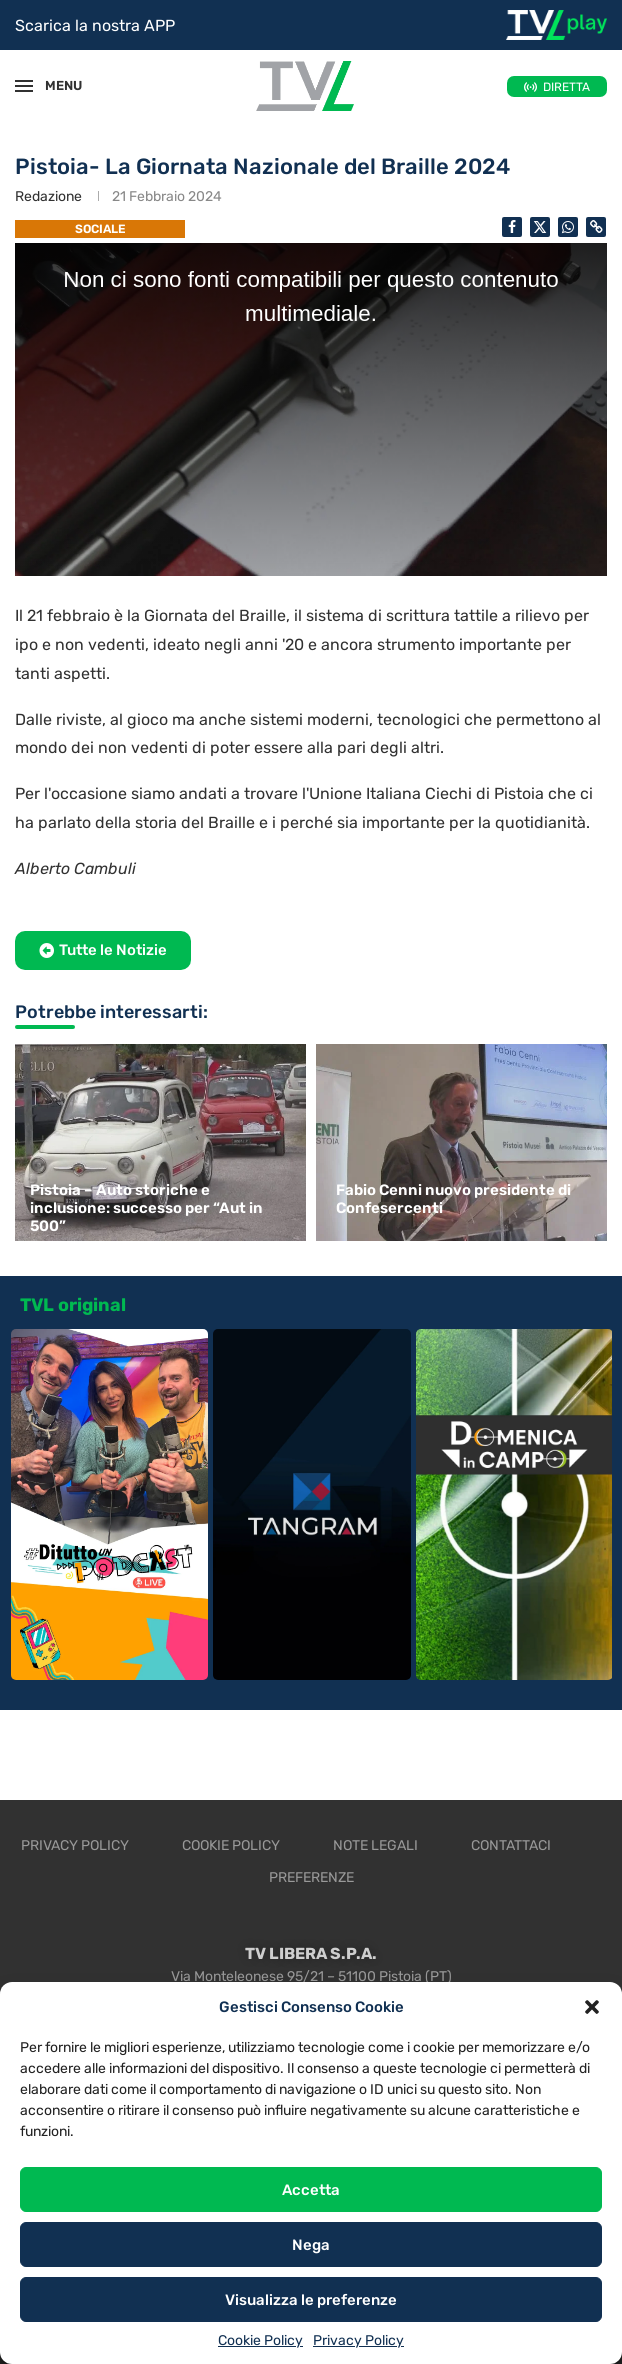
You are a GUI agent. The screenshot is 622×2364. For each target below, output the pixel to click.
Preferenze (311, 1877)
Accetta (311, 2190)
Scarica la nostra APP (95, 25)
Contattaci (511, 1845)
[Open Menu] (24, 86)
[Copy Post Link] (596, 227)
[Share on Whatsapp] (568, 227)
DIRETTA (566, 87)
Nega (311, 2245)
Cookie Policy (260, 2340)
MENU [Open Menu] (54, 85)
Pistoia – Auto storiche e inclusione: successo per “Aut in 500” (146, 1208)
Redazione (48, 196)
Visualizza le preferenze (311, 2300)
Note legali (375, 1845)
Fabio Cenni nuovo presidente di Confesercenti (453, 1199)
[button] (592, 2007)
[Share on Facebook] (512, 227)
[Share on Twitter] (540, 227)
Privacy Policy (358, 2340)
